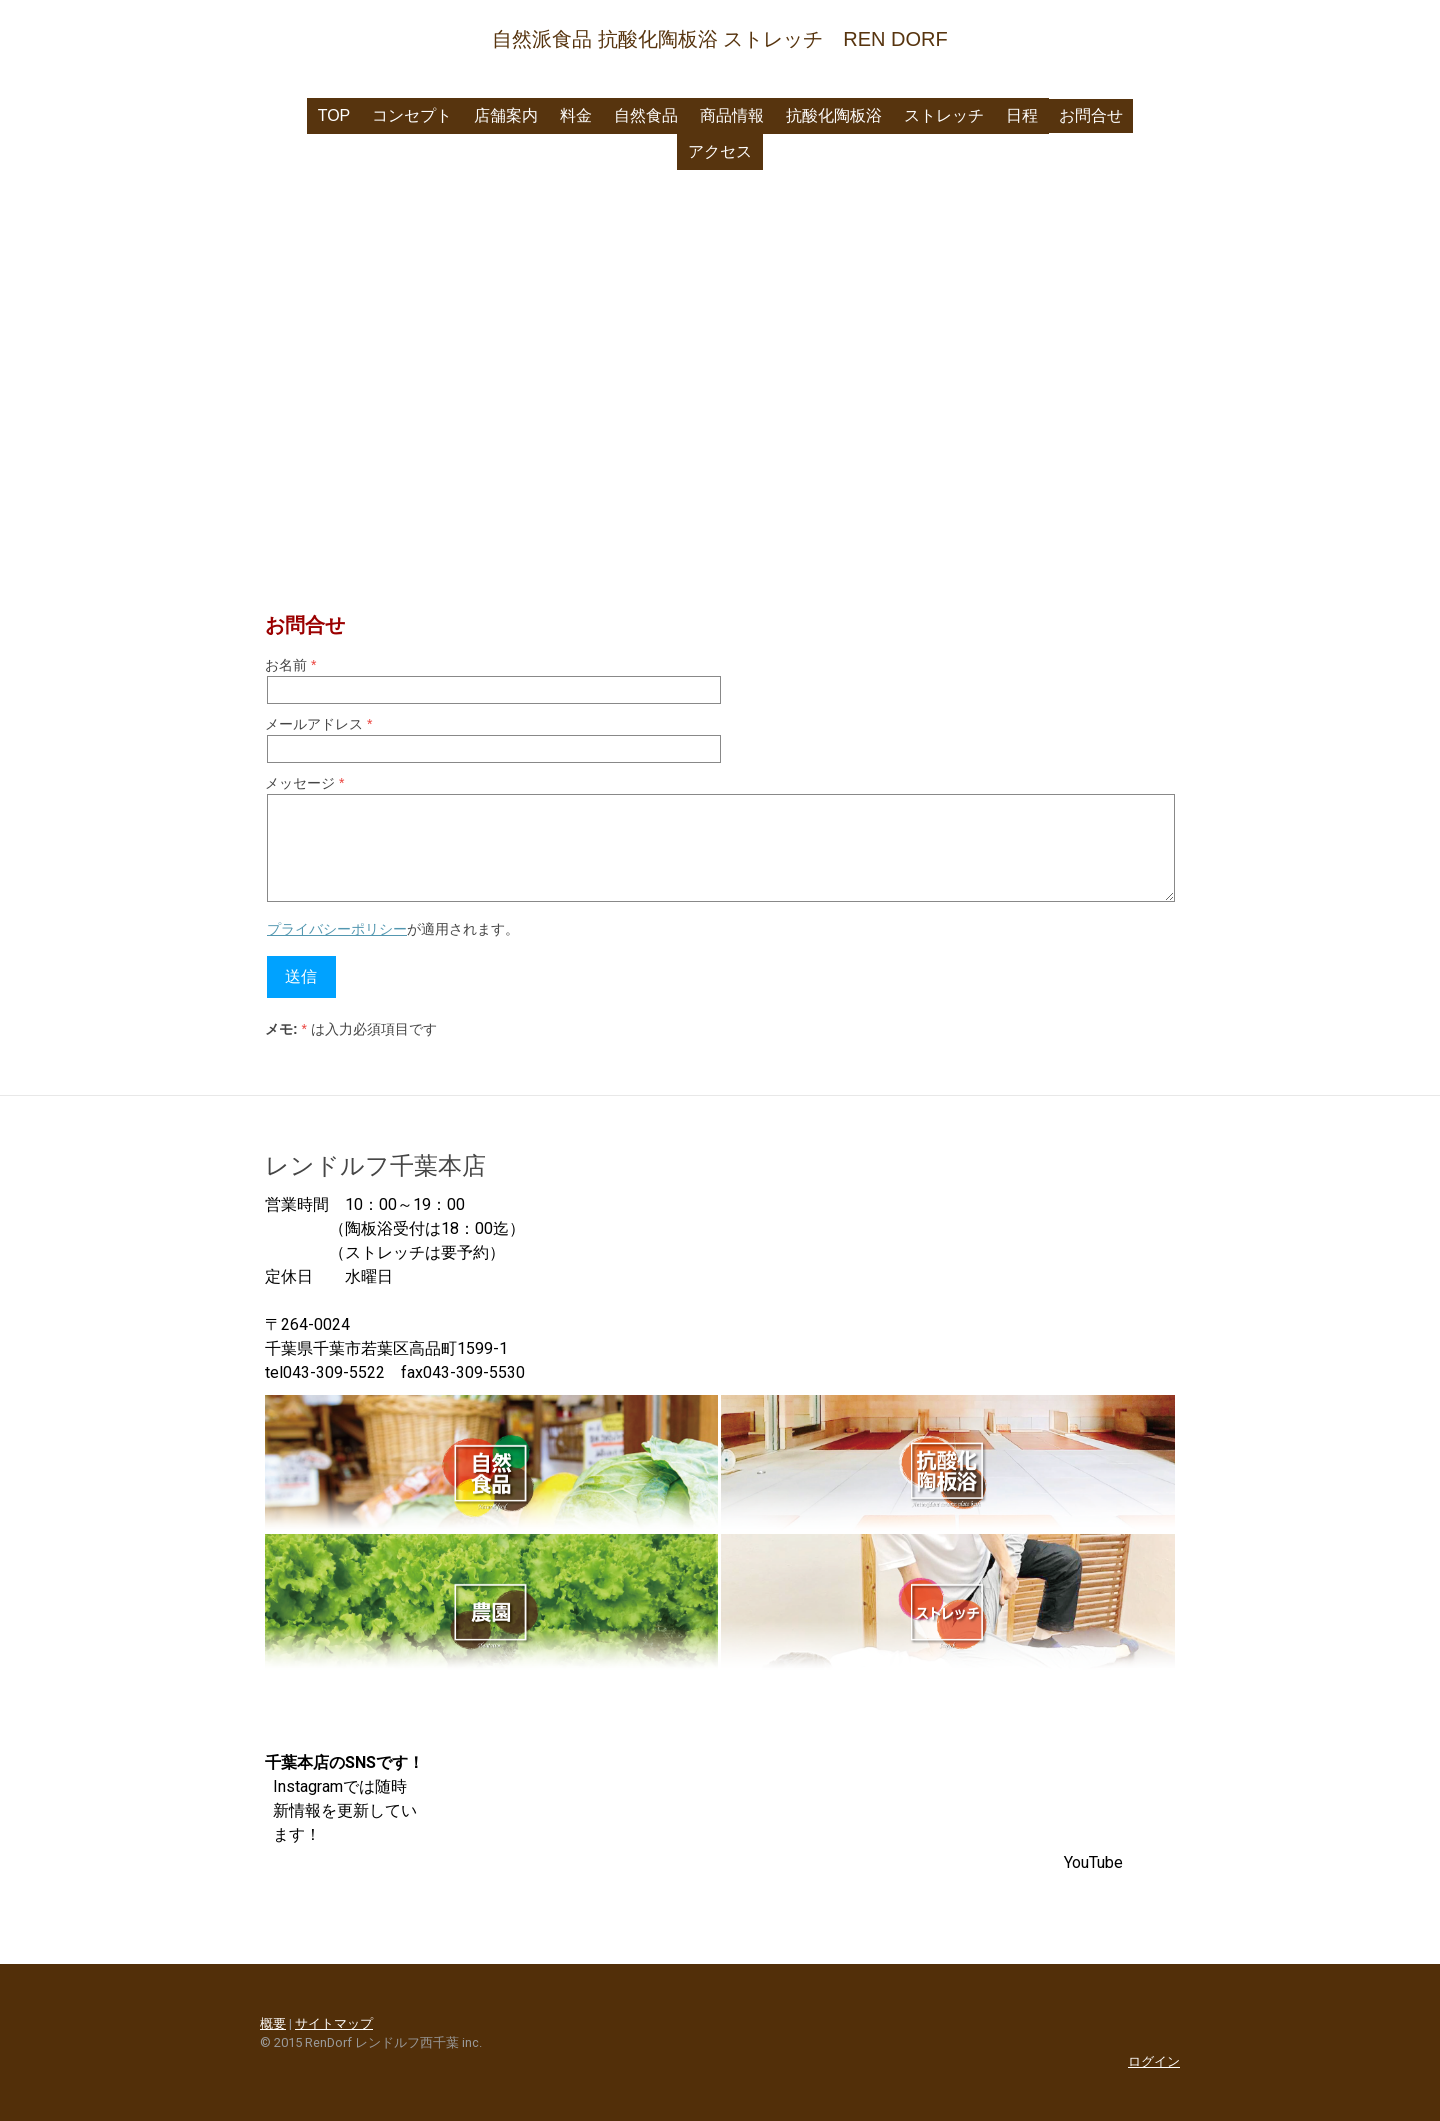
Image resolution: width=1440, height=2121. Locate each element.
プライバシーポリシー (337, 929)
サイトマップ (334, 2023)
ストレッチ (944, 115)
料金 (576, 115)
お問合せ (1091, 115)
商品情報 (732, 115)
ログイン (1154, 2061)
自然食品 (646, 115)
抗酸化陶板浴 (834, 115)
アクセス (720, 151)
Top (334, 115)
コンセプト (412, 115)
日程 (1022, 115)
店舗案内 (506, 115)
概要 (273, 2023)
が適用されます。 (393, 929)
